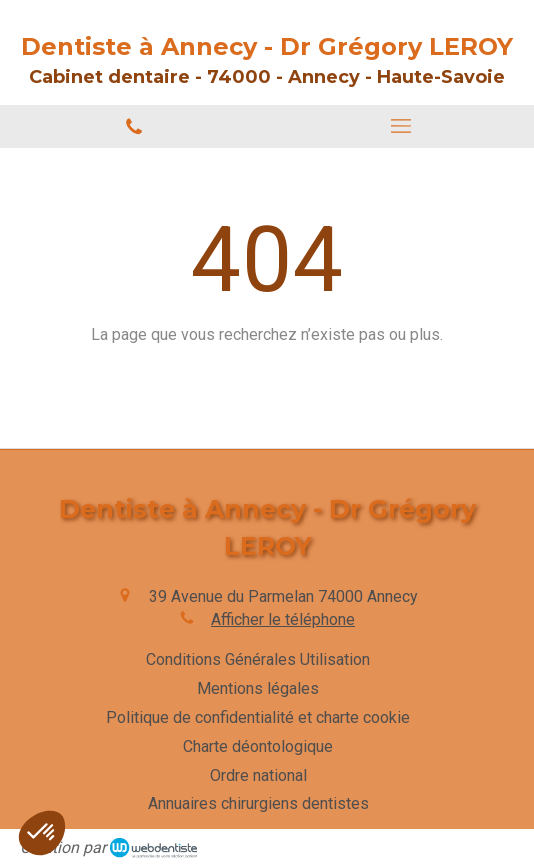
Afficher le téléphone (283, 619)
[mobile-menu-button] (400, 126)
